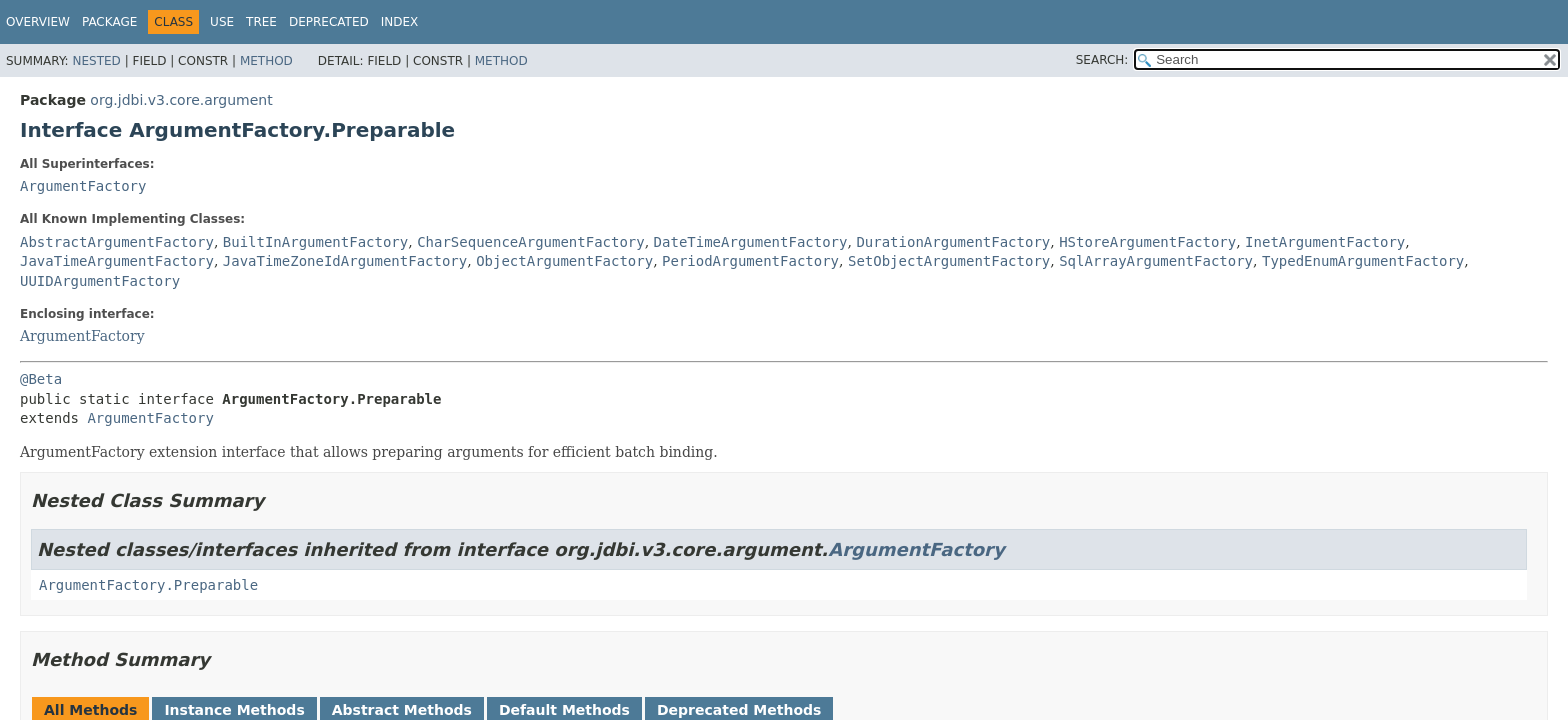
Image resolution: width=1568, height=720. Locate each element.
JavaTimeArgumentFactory (117, 261)
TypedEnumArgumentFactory (1363, 261)
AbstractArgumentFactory (117, 242)
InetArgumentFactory (1325, 242)
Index (400, 22)
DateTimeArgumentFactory (751, 242)
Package (109, 22)
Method (266, 61)
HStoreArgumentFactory (1147, 242)
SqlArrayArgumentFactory (1156, 261)
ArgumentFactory (83, 186)
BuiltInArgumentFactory (315, 242)
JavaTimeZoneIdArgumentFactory (345, 261)
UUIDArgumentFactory (100, 281)
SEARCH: (1102, 60)
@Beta (41, 379)
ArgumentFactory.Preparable (148, 585)
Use (222, 22)
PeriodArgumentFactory (750, 261)
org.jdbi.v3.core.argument (181, 100)
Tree (261, 22)
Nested (96, 61)
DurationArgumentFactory (953, 242)
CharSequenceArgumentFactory (531, 242)
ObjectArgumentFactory (564, 261)
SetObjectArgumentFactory (949, 261)
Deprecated (329, 22)
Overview (38, 22)
